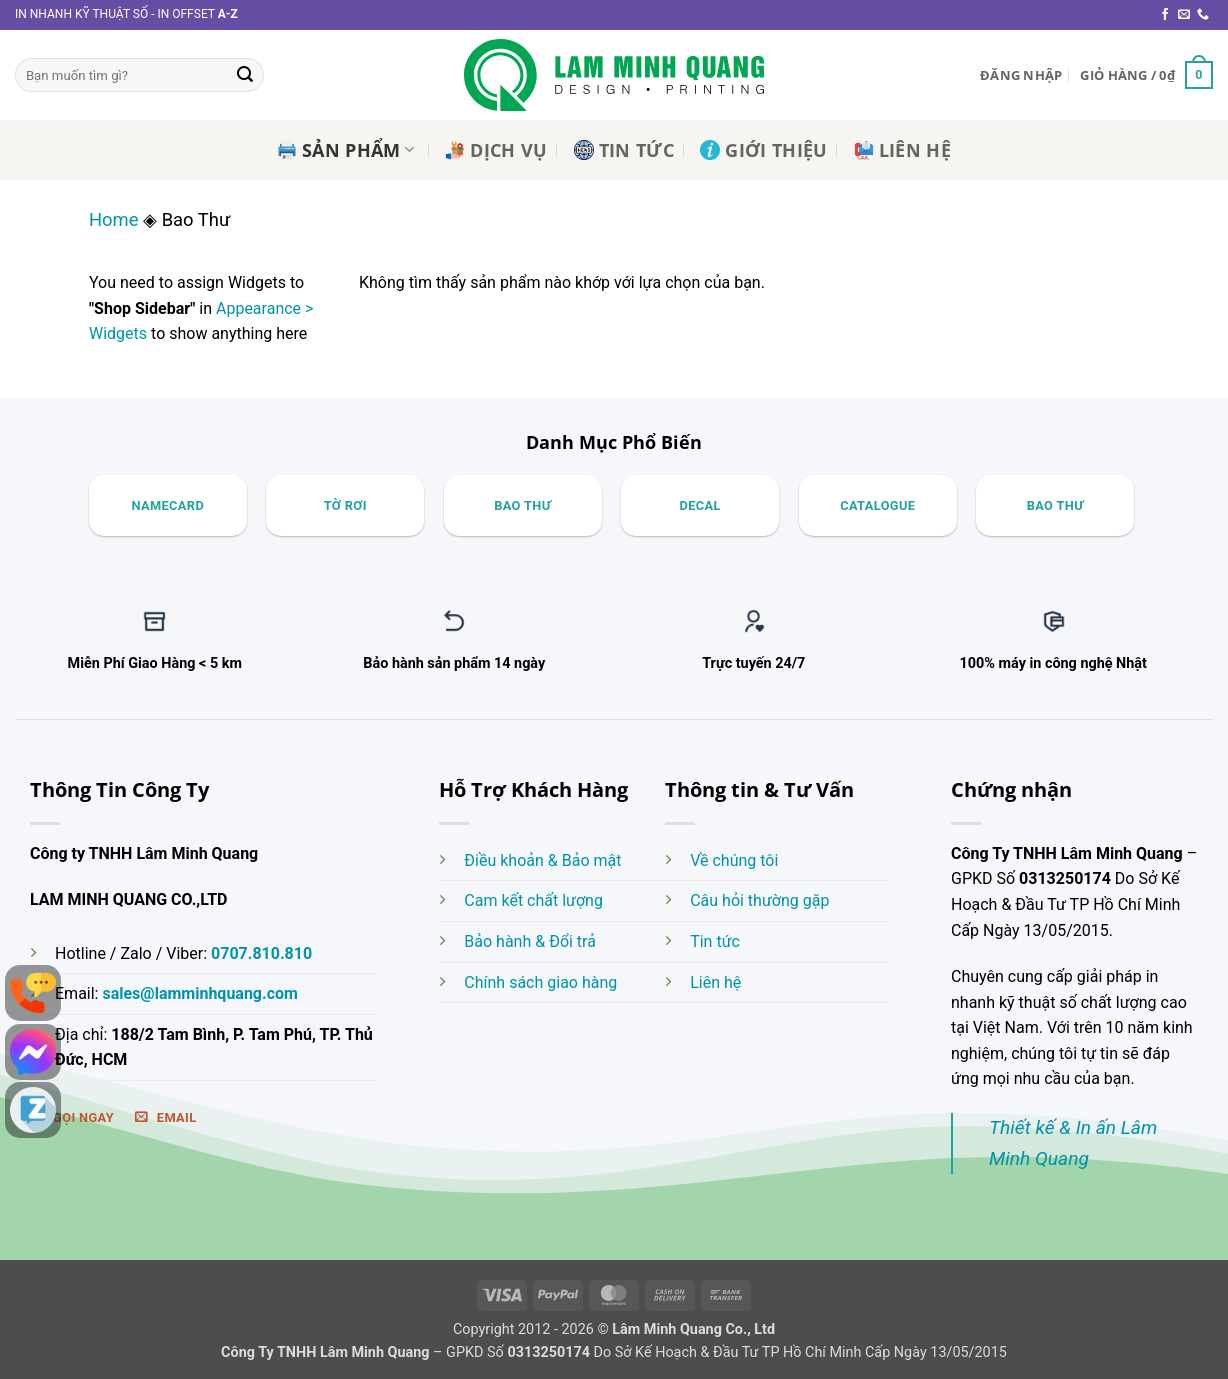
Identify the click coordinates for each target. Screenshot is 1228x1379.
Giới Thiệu (764, 150)
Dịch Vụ (496, 150)
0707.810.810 (261, 953)
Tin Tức (624, 150)
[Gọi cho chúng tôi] (1203, 15)
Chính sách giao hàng (540, 982)
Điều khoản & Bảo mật (542, 860)
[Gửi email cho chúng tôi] (1184, 15)
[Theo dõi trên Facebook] (1165, 15)
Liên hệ (715, 982)
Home (114, 219)
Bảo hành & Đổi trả (530, 941)
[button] (1021, 75)
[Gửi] (245, 75)
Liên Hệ (902, 150)
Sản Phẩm (345, 150)
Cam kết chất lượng (533, 900)
